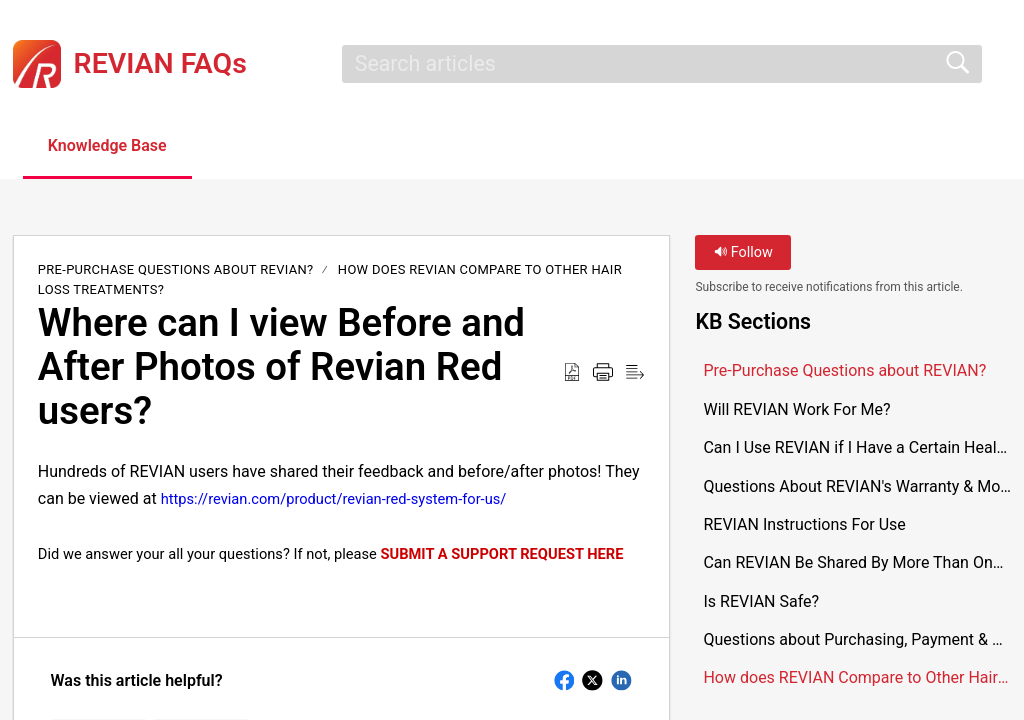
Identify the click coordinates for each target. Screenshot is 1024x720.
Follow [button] (743, 252)
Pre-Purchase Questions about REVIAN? (176, 269)
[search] (662, 64)
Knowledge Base (107, 145)
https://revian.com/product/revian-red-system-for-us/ (334, 499)
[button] (243, 147)
